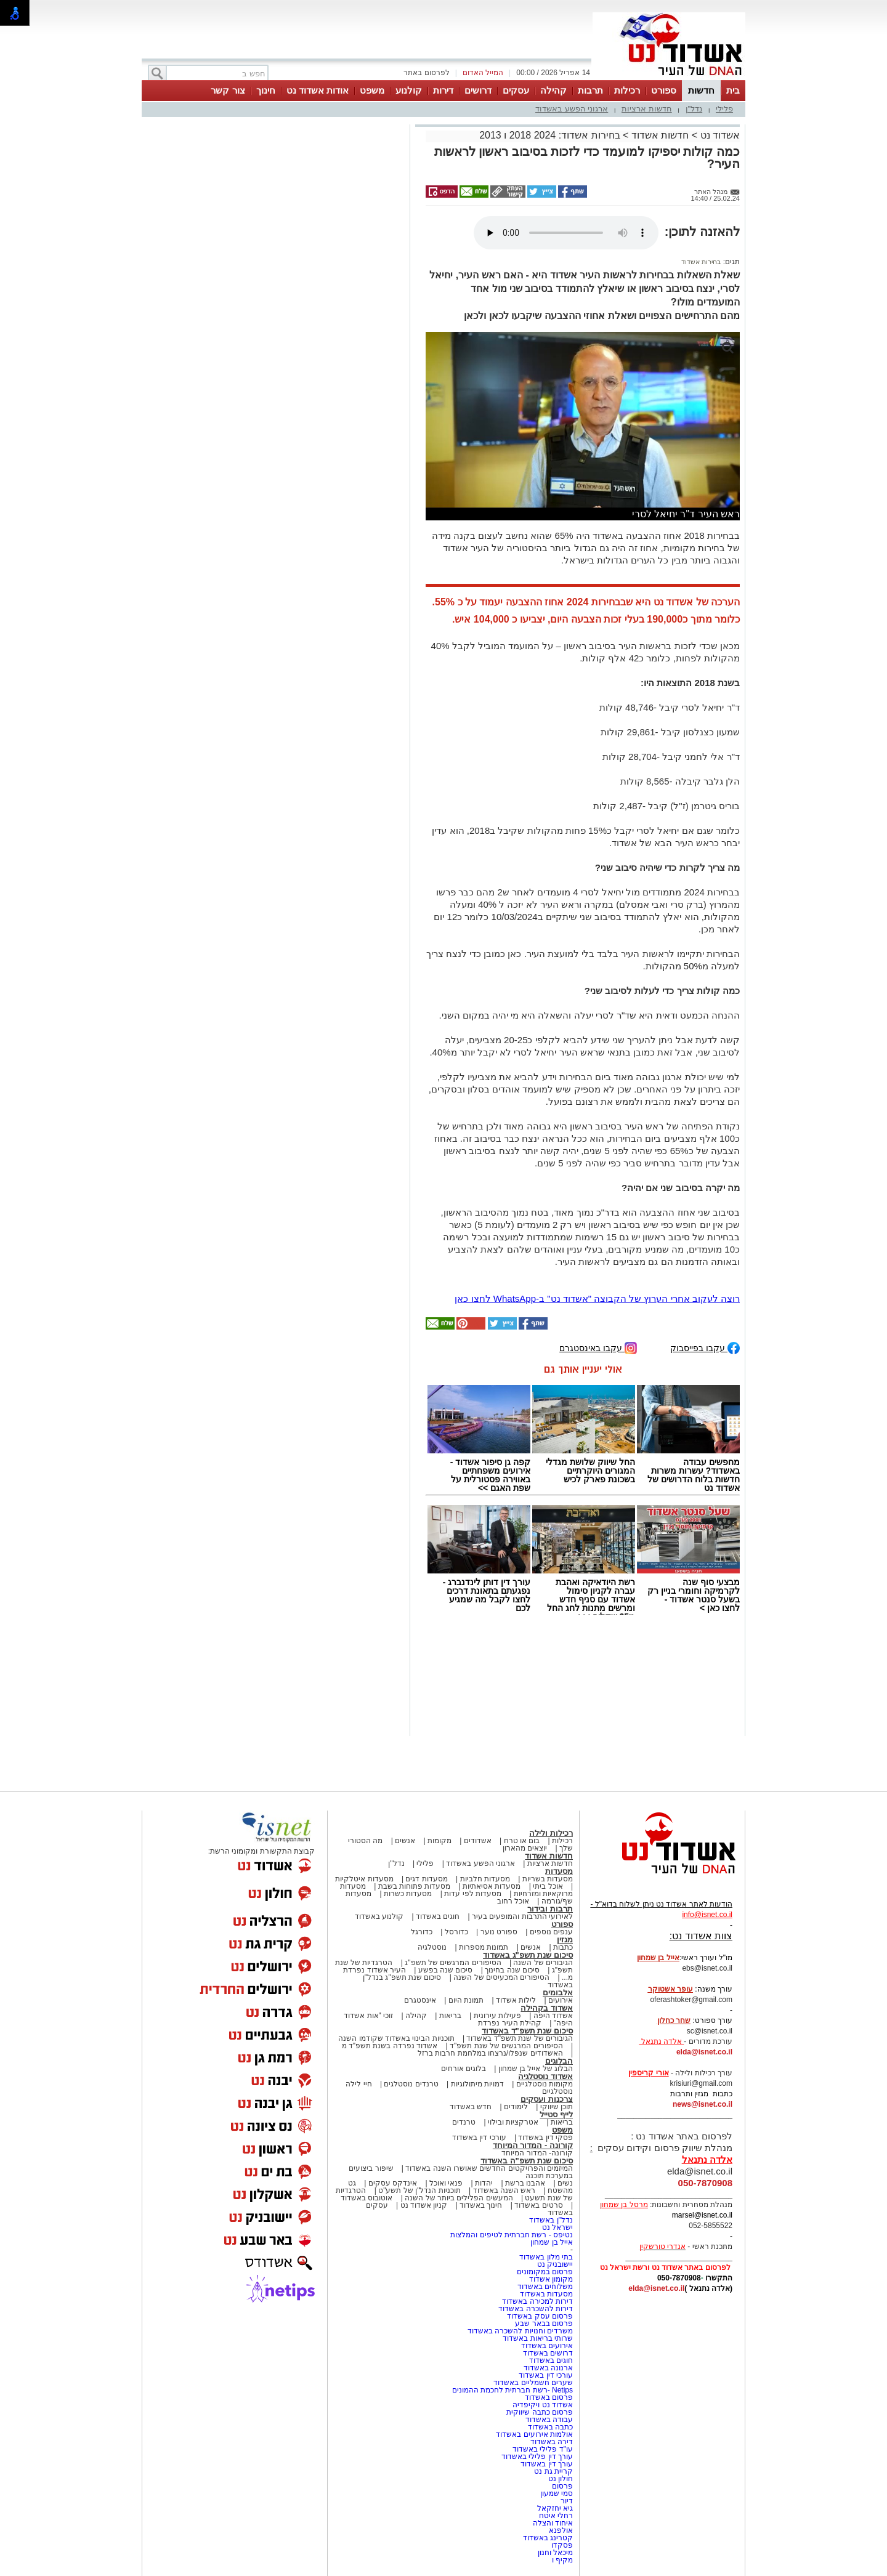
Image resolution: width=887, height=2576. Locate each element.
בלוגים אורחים (463, 2068)
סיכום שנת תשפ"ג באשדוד (528, 1955)
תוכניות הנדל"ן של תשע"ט (419, 2190)
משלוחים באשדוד (545, 2286)
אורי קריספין (648, 2073)
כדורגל (421, 1932)
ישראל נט (557, 2227)
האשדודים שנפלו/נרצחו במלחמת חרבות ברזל (490, 2053)
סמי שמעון (556, 2493)
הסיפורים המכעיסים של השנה (501, 1977)
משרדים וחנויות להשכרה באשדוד (520, 2331)
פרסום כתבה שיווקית (538, 2412)
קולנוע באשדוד (379, 1916)
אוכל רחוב (513, 1901)
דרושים (478, 90)
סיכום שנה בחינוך (512, 1970)
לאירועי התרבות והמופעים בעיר (522, 1916)
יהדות (484, 2183)
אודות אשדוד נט (317, 90)
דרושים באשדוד (548, 2353)
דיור (567, 2501)
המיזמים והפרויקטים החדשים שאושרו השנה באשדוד (488, 2168)
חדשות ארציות (647, 108)
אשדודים (478, 1840)
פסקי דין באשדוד (545, 2137)
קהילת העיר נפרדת (509, 2023)
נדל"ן (694, 108)
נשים (565, 2183)
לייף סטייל (556, 2114)
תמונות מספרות (483, 1947)
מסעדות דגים (426, 1879)
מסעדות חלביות (485, 1879)
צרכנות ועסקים (546, 2099)
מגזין (565, 1939)
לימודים (515, 2106)
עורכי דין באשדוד (479, 2137)
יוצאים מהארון (525, 1848)
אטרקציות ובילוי (513, 2122)
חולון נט (559, 2478)
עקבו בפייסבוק (705, 1347)
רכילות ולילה (551, 1833)
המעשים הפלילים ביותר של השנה (458, 2198)
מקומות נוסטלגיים (543, 2084)
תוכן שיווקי (556, 2106)
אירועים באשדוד (547, 2345)
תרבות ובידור (550, 1908)
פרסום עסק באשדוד (540, 2316)
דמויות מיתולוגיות (477, 2084)
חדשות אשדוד (660, 135)
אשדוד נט (718, 135)
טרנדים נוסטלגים (411, 2084)
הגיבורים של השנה (543, 1962)
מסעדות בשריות (547, 1879)
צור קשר (228, 90)
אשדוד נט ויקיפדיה (542, 2404)
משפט (372, 90)
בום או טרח (522, 1840)
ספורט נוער (498, 1932)
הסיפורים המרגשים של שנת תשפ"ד (505, 2045)
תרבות (590, 90)
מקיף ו (562, 2560)
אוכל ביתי (547, 1886)
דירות (443, 90)
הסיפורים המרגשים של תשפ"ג (453, 1962)
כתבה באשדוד (549, 2427)
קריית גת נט (553, 2471)
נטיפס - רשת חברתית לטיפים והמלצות (511, 2235)
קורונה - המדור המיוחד (533, 2145)
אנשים (405, 1840)
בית (733, 90)
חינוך (265, 90)
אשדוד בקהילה (546, 2008)
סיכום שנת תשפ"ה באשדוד (526, 2160)
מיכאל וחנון (555, 2552)
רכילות (627, 90)
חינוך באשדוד (481, 2205)
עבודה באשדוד (548, 2419)
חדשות (701, 90)
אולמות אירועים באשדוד (534, 2434)
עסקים (516, 90)
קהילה (553, 90)
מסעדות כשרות (408, 1893)
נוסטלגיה (432, 1947)
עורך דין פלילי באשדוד (536, 2456)
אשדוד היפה (552, 2015)
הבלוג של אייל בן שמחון (535, 2068)
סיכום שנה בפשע (445, 1970)
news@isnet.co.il (702, 2104)
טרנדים (464, 2122)
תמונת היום (466, 2000)
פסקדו (562, 2545)
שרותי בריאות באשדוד (538, 2338)
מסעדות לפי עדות (472, 1893)
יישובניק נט (554, 2264)
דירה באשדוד (551, 2441)
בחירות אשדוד (701, 261)
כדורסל (456, 1932)
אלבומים (558, 1992)
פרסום (561, 2486)
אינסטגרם (420, 2000)
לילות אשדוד (516, 2000)
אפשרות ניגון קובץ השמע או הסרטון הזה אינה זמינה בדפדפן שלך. (566, 232)
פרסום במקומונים (545, 2271)
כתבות (563, 1947)
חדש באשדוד (471, 2106)
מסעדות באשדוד (546, 2294)
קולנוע (408, 90)
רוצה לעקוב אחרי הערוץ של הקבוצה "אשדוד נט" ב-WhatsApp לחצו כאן (597, 1298)
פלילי (724, 108)
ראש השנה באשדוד (504, 2190)
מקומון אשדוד (551, 2279)
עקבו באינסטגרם (598, 1347)
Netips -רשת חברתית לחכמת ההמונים (512, 2390)
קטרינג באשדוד (548, 2538)
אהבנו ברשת (525, 2183)
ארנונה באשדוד (548, 2368)
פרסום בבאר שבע (544, 2323)
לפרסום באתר (426, 72)
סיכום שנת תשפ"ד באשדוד (527, 2030)
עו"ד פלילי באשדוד (542, 2449)
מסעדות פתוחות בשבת (414, 1886)
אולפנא (561, 2530)
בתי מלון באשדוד (546, 2257)
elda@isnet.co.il (704, 2052)
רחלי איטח (556, 2515)
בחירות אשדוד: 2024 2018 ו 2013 (549, 135)
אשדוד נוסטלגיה (545, 2076)
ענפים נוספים (551, 1932)
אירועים (560, 2000)
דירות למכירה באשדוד (537, 2301)
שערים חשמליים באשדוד (533, 2382)
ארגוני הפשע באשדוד (571, 108)
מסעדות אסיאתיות (491, 1886)
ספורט (663, 90)
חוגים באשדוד (438, 1916)
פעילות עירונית (497, 2015)
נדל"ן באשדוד (551, 2220)
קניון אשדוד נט (422, 2205)
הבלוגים (559, 2060)
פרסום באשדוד (547, 2397)
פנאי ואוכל (446, 2183)
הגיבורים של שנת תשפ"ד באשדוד (518, 2038)
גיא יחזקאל (555, 2508)
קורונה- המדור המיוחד (537, 2153)
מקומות (439, 1840)
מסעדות (559, 1871)
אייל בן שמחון (551, 2242)
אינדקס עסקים (392, 2183)
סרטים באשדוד (538, 2205)
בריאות (450, 2015)
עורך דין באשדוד (546, 2464)
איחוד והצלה (553, 2523)
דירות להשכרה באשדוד (535, 2308)
